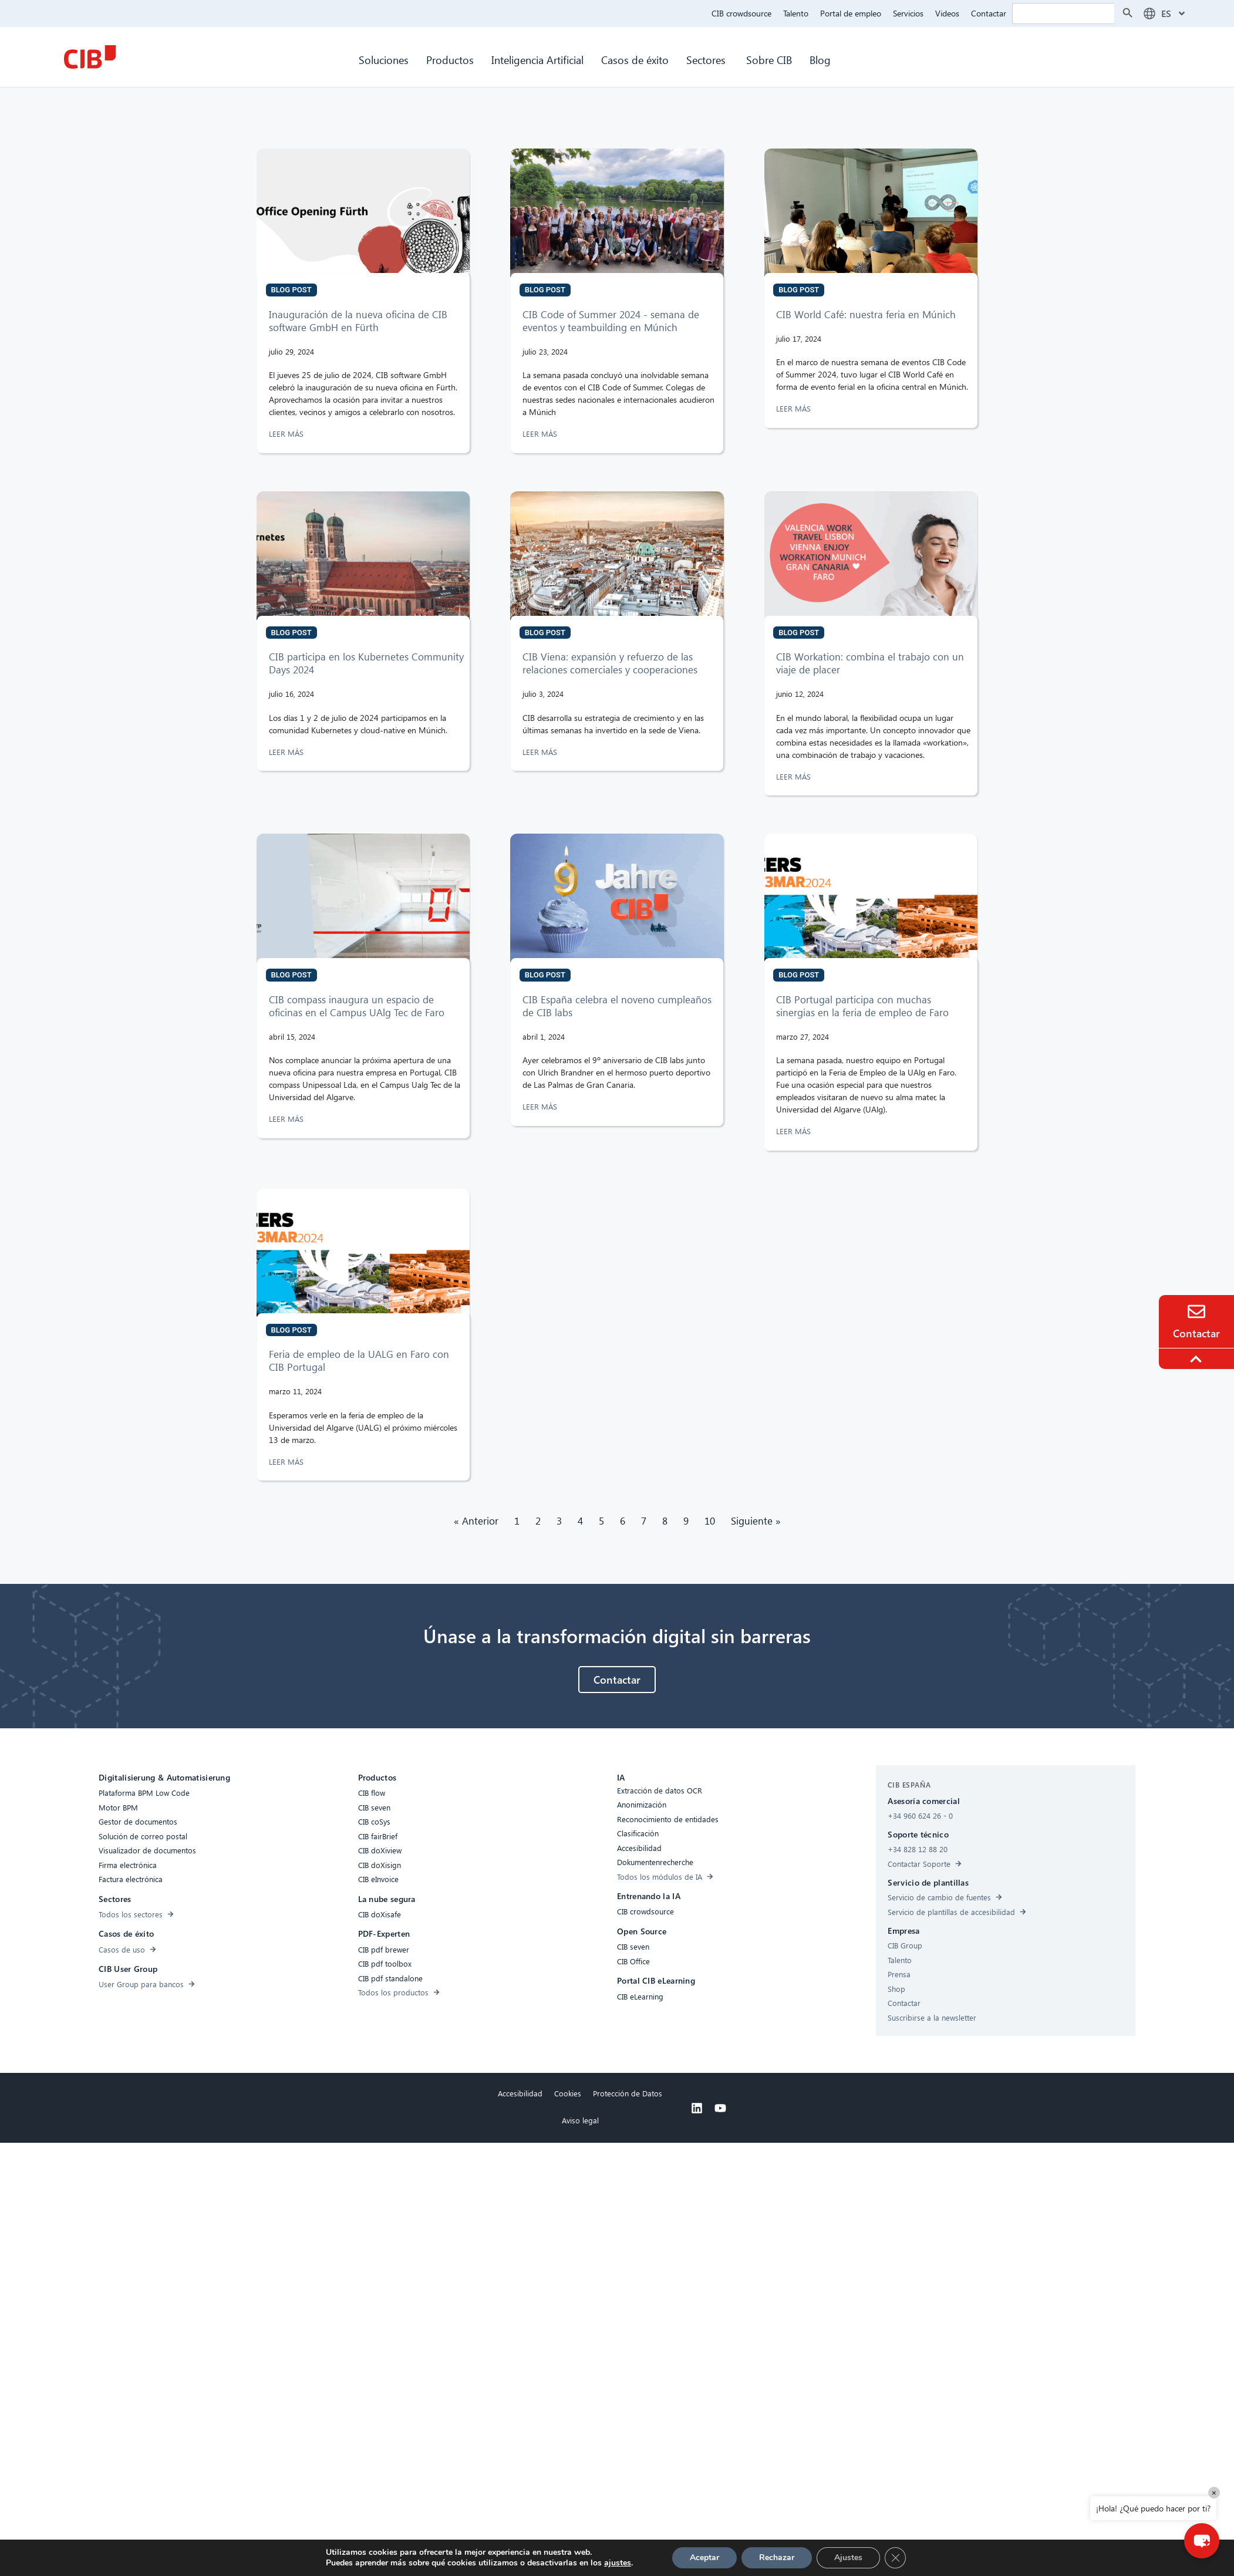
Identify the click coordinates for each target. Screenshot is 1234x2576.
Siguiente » (756, 1521)
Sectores (707, 59)
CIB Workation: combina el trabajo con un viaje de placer (870, 663)
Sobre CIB (769, 59)
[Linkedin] (697, 2108)
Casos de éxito (635, 59)
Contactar (988, 13)
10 (709, 1521)
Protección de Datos (627, 2093)
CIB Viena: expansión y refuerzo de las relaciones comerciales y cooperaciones (609, 663)
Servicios (908, 13)
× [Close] (1214, 2492)
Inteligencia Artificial (537, 59)
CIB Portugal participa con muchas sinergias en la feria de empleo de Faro (862, 1006)
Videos (947, 13)
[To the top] (1197, 1359)
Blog (820, 59)
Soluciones (384, 59)
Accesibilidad (520, 2093)
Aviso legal (580, 2120)
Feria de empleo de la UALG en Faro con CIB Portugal (359, 1360)
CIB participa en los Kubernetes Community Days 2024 (366, 663)
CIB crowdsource (741, 13)
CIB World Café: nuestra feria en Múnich (866, 314)
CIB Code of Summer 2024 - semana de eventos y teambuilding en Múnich (610, 321)
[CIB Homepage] (90, 57)
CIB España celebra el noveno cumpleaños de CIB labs (617, 1006)
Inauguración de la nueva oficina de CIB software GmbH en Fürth (358, 321)
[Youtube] (720, 2108)
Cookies (567, 2093)
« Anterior (476, 1521)
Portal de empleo (850, 13)
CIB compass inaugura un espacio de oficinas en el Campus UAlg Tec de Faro (356, 1006)
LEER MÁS (287, 434)
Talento (795, 13)
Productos (450, 59)
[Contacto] (1196, 1311)
